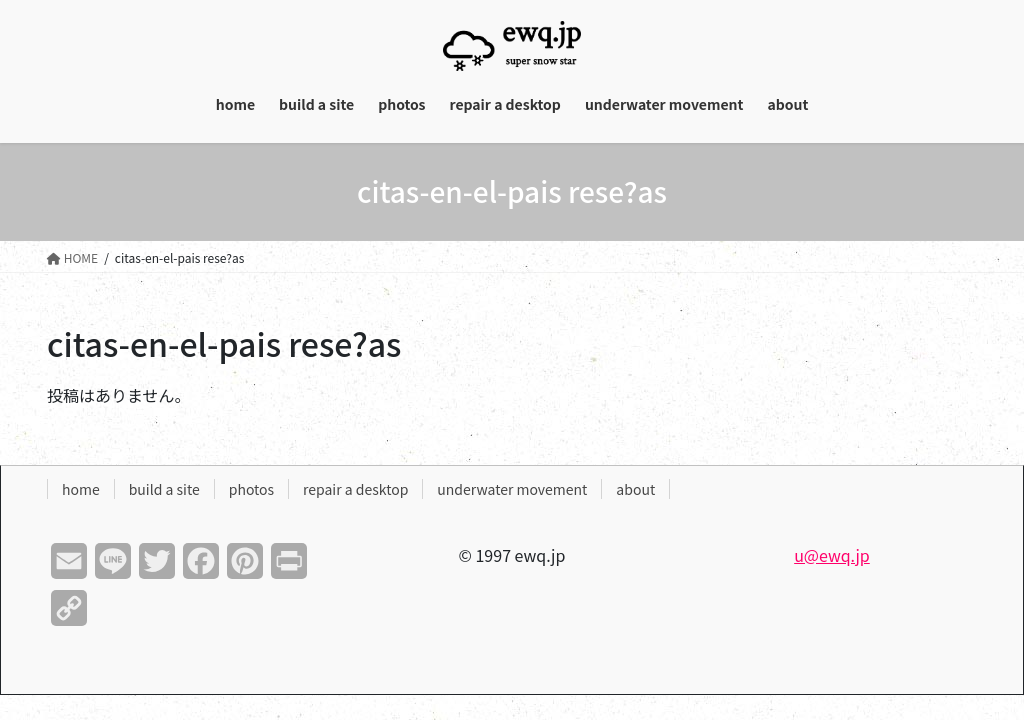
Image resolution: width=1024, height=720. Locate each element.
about (635, 489)
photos (251, 489)
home (81, 489)
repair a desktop (355, 489)
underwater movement (512, 489)
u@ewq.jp (832, 555)
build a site (164, 489)
